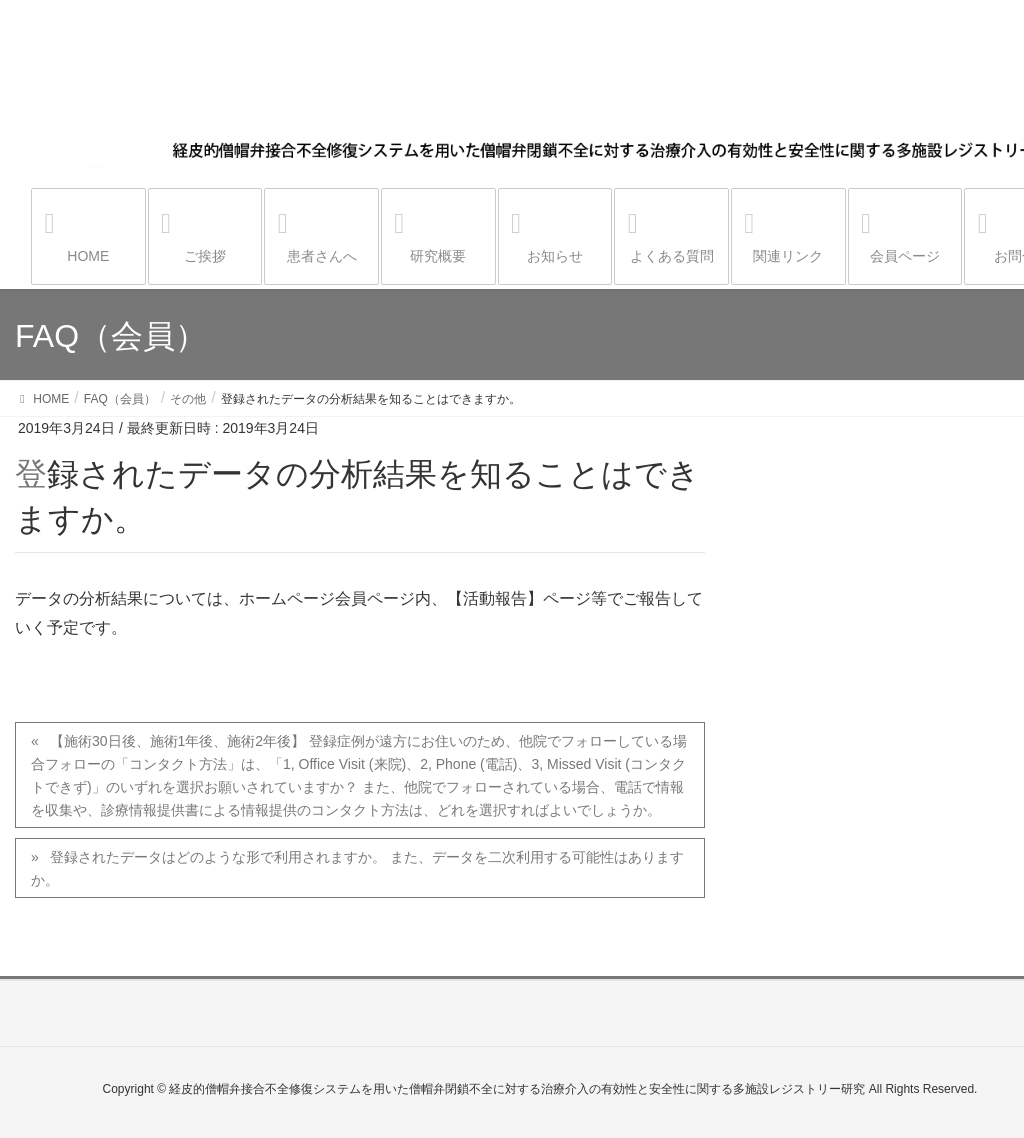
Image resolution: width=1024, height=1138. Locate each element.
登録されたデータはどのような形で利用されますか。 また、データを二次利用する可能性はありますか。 (357, 868)
